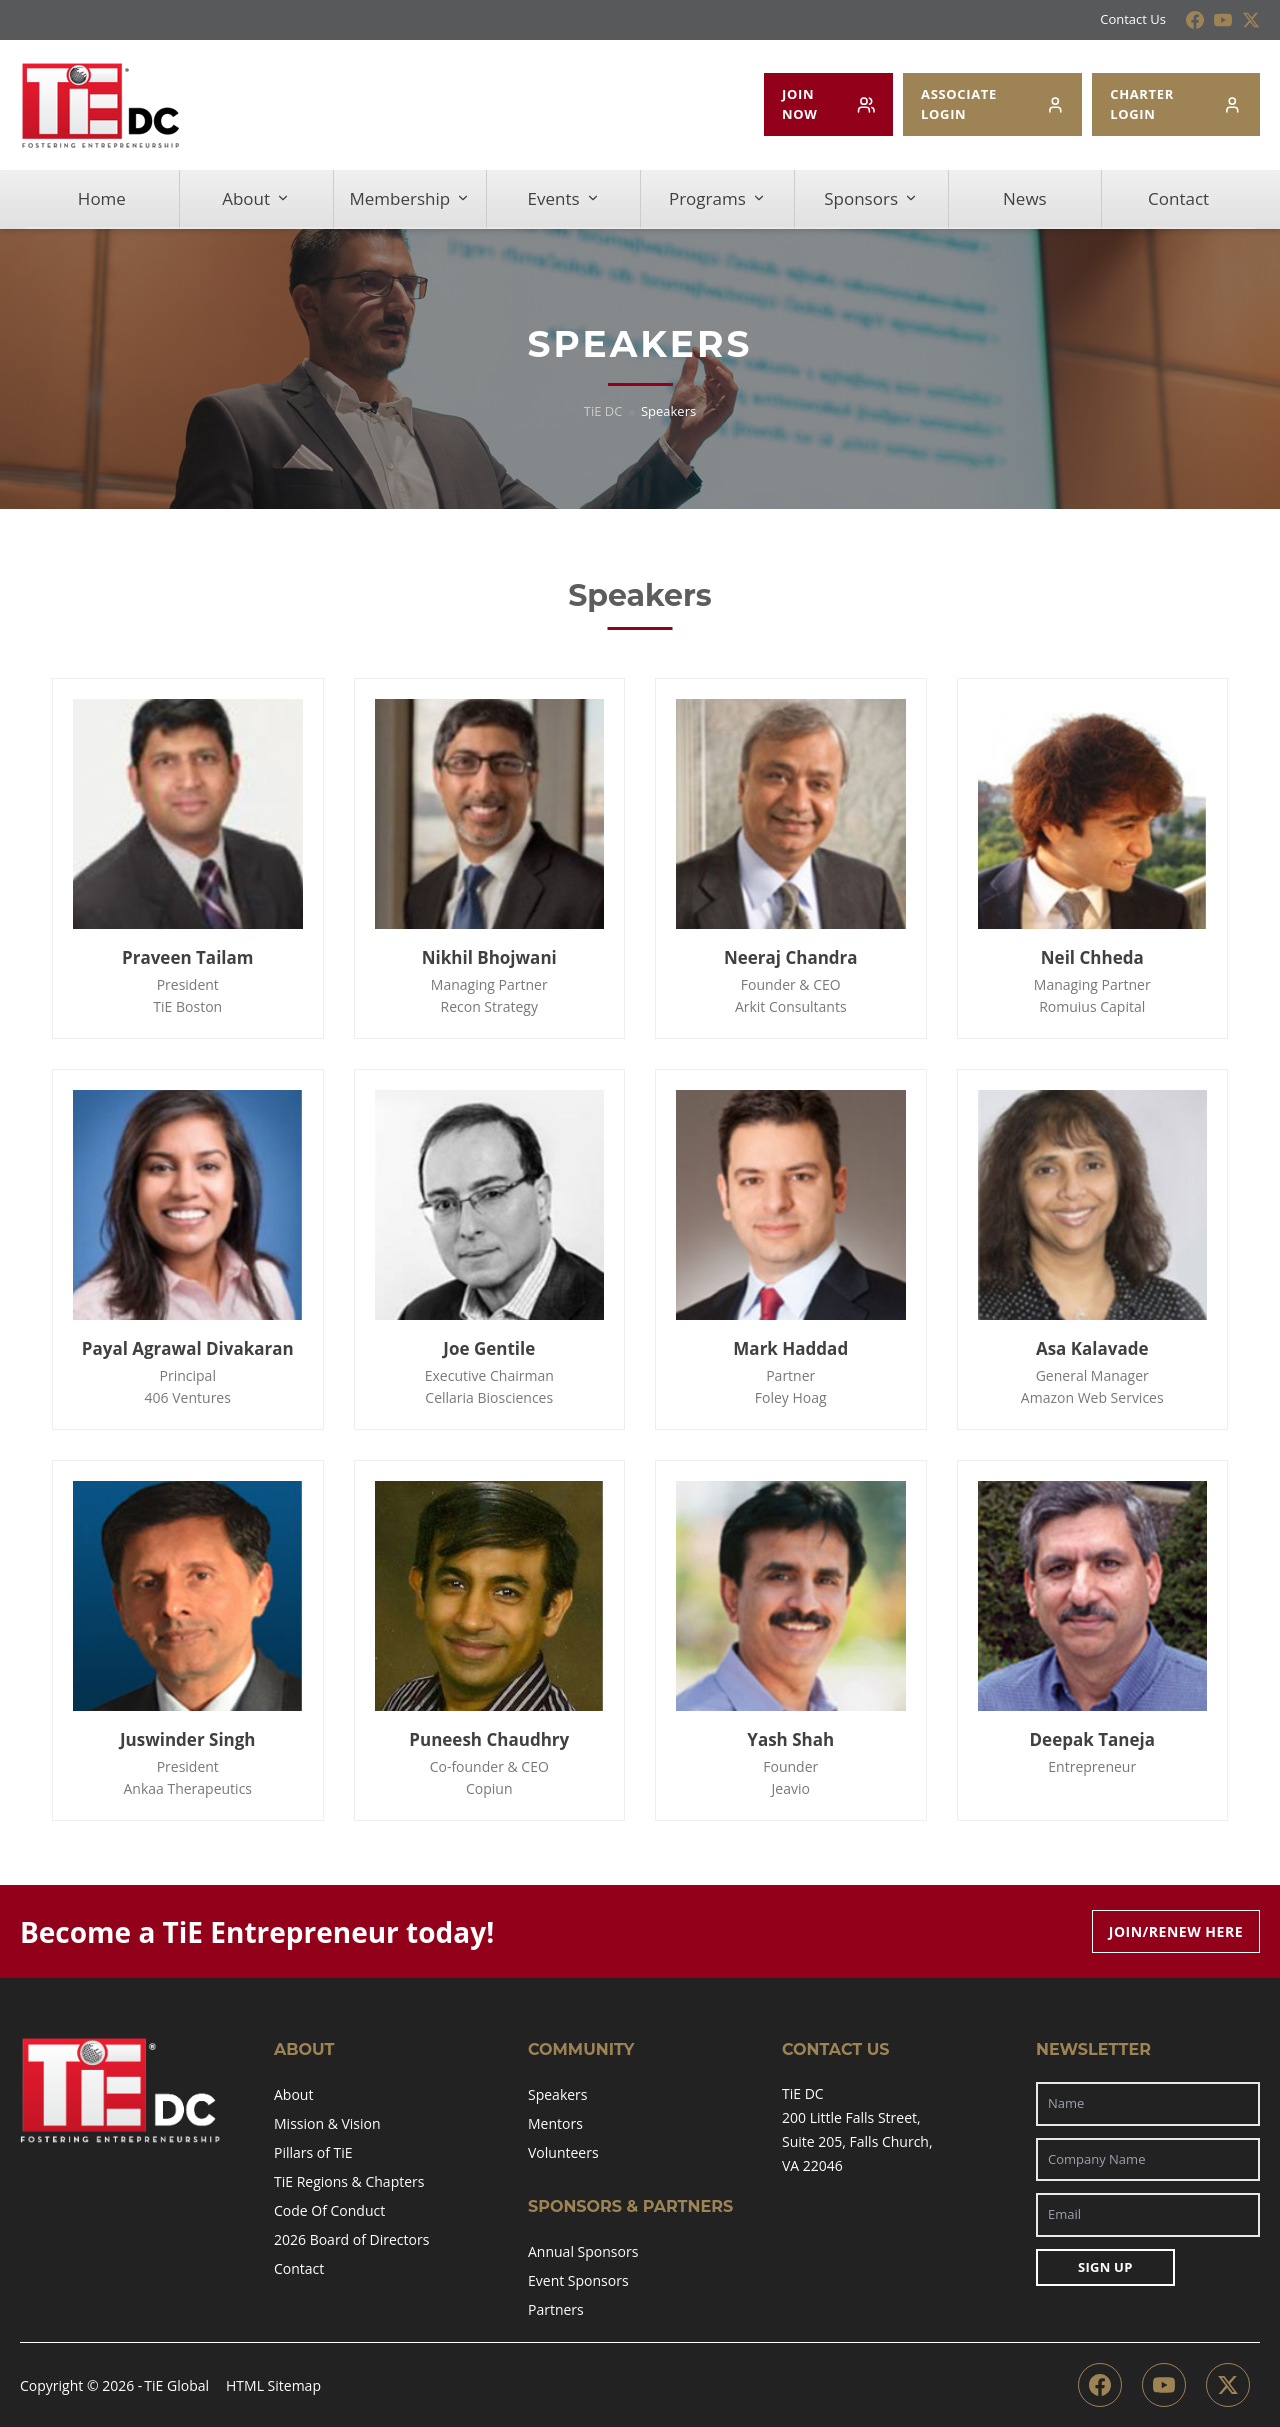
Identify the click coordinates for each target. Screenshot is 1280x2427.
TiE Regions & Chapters (349, 2181)
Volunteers (563, 2152)
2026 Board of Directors (351, 2239)
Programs (717, 198)
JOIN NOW (828, 104)
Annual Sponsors (583, 2251)
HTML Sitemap (273, 2385)
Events (564, 198)
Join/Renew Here (1176, 1931)
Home (102, 198)
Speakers (558, 2094)
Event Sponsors (578, 2280)
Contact (1178, 198)
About (256, 198)
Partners (556, 2309)
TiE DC (603, 411)
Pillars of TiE (313, 2152)
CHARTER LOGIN (1176, 104)
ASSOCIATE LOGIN (992, 104)
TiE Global (176, 2385)
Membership (410, 198)
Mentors (555, 2123)
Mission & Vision (327, 2123)
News (1025, 198)
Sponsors (871, 198)
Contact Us (1133, 19)
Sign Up (1105, 2267)
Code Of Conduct (329, 2210)
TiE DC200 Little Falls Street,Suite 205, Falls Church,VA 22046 (857, 2129)
